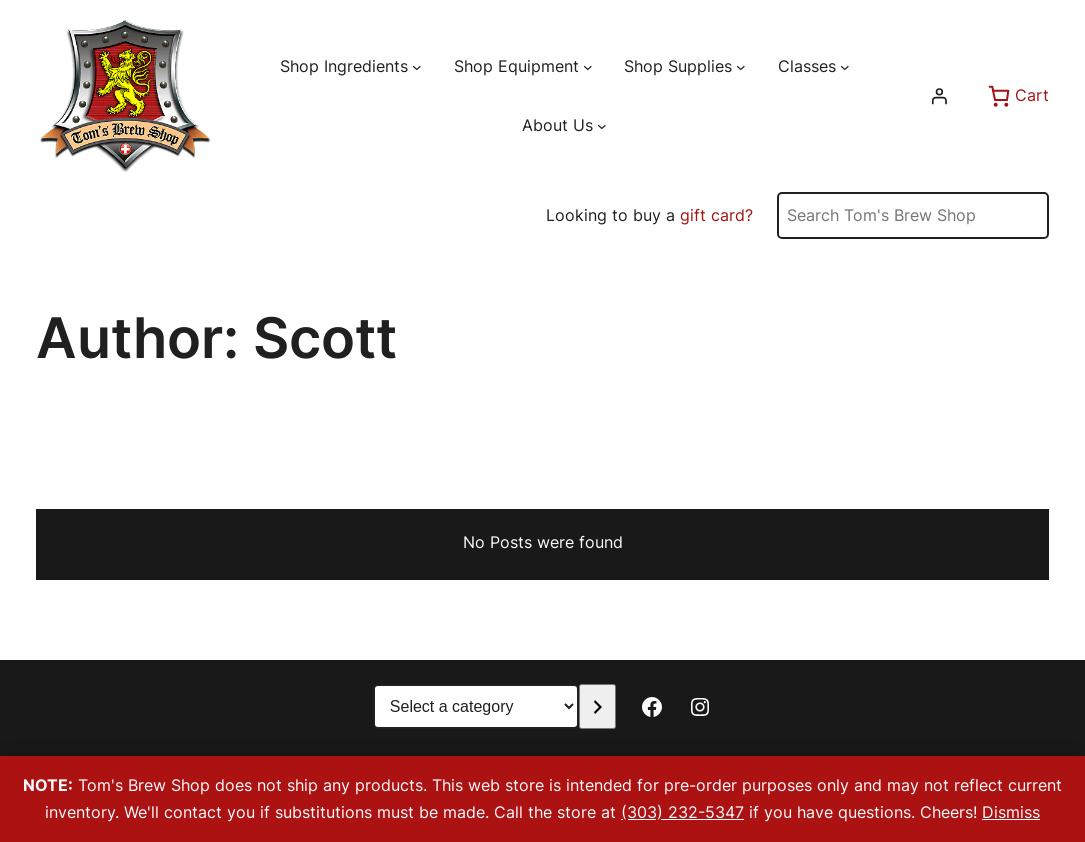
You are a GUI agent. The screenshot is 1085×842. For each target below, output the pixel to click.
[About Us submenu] (602, 126)
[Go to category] (597, 706)
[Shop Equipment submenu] (588, 66)
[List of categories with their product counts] (476, 706)
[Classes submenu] (845, 66)
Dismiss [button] (1011, 812)
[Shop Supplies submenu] (741, 66)
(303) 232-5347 (682, 812)
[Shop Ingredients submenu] (417, 66)
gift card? (716, 215)
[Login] (939, 96)
